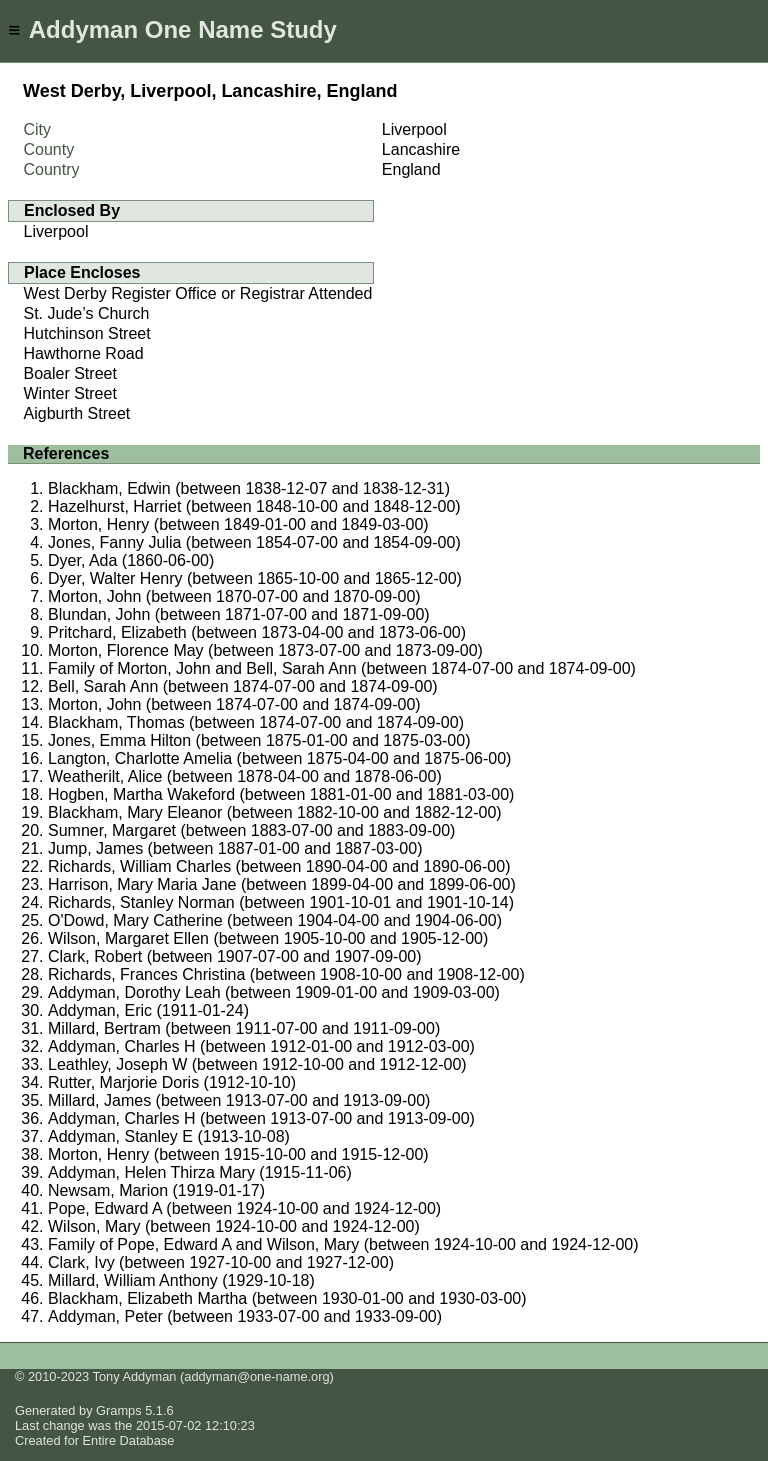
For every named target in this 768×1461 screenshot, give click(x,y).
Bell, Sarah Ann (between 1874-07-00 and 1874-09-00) (243, 686)
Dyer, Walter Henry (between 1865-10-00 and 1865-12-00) (255, 578)
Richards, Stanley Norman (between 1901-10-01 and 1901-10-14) (281, 902)
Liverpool (56, 231)
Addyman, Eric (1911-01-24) (148, 1010)
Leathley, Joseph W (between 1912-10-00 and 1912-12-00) (257, 1064)
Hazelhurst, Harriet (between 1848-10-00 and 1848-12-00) (254, 506)
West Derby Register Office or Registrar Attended (198, 293)
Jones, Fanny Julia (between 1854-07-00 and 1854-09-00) (254, 542)
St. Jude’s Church (87, 313)
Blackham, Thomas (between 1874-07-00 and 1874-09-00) (256, 722)
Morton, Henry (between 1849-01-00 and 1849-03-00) (238, 524)
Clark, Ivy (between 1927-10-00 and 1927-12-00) (221, 1262)
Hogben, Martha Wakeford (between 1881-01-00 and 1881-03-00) (281, 794)
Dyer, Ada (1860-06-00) (131, 560)
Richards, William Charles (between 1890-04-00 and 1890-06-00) (279, 866)
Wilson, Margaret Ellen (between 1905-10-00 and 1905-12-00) (268, 938)
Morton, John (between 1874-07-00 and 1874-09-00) (234, 704)
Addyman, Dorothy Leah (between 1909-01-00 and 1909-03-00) (274, 992)
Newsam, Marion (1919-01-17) (156, 1190)
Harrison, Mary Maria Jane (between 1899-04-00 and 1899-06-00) (282, 884)
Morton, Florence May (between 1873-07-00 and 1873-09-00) (265, 650)
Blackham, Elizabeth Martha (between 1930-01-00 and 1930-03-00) (287, 1298)
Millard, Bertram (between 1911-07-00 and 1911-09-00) (244, 1028)
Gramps (119, 1410)
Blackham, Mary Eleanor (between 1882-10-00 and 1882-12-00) (275, 812)
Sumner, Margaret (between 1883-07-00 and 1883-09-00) (251, 830)
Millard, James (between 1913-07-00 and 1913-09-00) (239, 1100)
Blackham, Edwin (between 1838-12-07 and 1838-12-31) (249, 488)
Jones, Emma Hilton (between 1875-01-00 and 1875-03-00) (259, 740)
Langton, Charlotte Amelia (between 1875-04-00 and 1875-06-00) (279, 758)
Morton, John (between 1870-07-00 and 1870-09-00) (234, 596)
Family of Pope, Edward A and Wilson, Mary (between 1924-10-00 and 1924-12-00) (343, 1244)
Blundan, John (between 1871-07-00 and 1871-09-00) (239, 614)
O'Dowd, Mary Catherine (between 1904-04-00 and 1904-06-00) (275, 920)
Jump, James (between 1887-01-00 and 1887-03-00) (235, 848)
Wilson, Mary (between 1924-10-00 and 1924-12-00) (234, 1226)
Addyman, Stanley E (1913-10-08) (169, 1136)
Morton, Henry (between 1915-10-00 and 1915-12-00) (238, 1154)
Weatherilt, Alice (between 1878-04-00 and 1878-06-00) (245, 776)
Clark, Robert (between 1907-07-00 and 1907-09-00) (235, 956)
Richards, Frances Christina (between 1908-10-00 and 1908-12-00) (286, 974)
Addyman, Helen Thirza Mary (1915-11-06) (200, 1172)
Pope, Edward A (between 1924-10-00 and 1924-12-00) (244, 1208)
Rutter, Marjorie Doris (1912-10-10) (172, 1082)
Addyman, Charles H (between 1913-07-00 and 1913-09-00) (261, 1118)
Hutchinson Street (87, 333)
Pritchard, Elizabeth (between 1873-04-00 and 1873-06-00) (257, 632)
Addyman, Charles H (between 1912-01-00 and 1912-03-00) (261, 1046)
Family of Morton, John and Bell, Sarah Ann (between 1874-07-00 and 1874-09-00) (342, 668)
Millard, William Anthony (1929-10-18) (181, 1280)
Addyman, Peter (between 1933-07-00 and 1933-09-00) (245, 1316)
